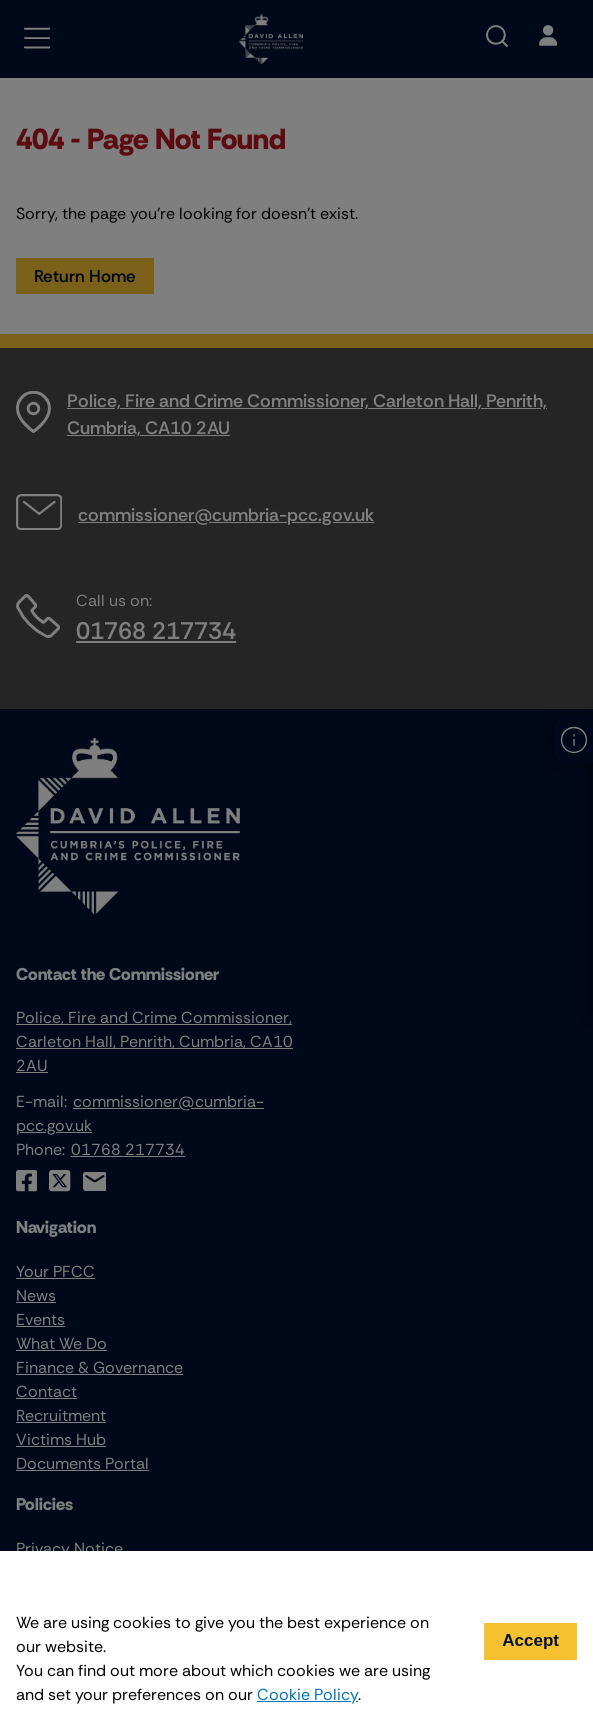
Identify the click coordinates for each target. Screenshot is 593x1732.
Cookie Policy (307, 1694)
